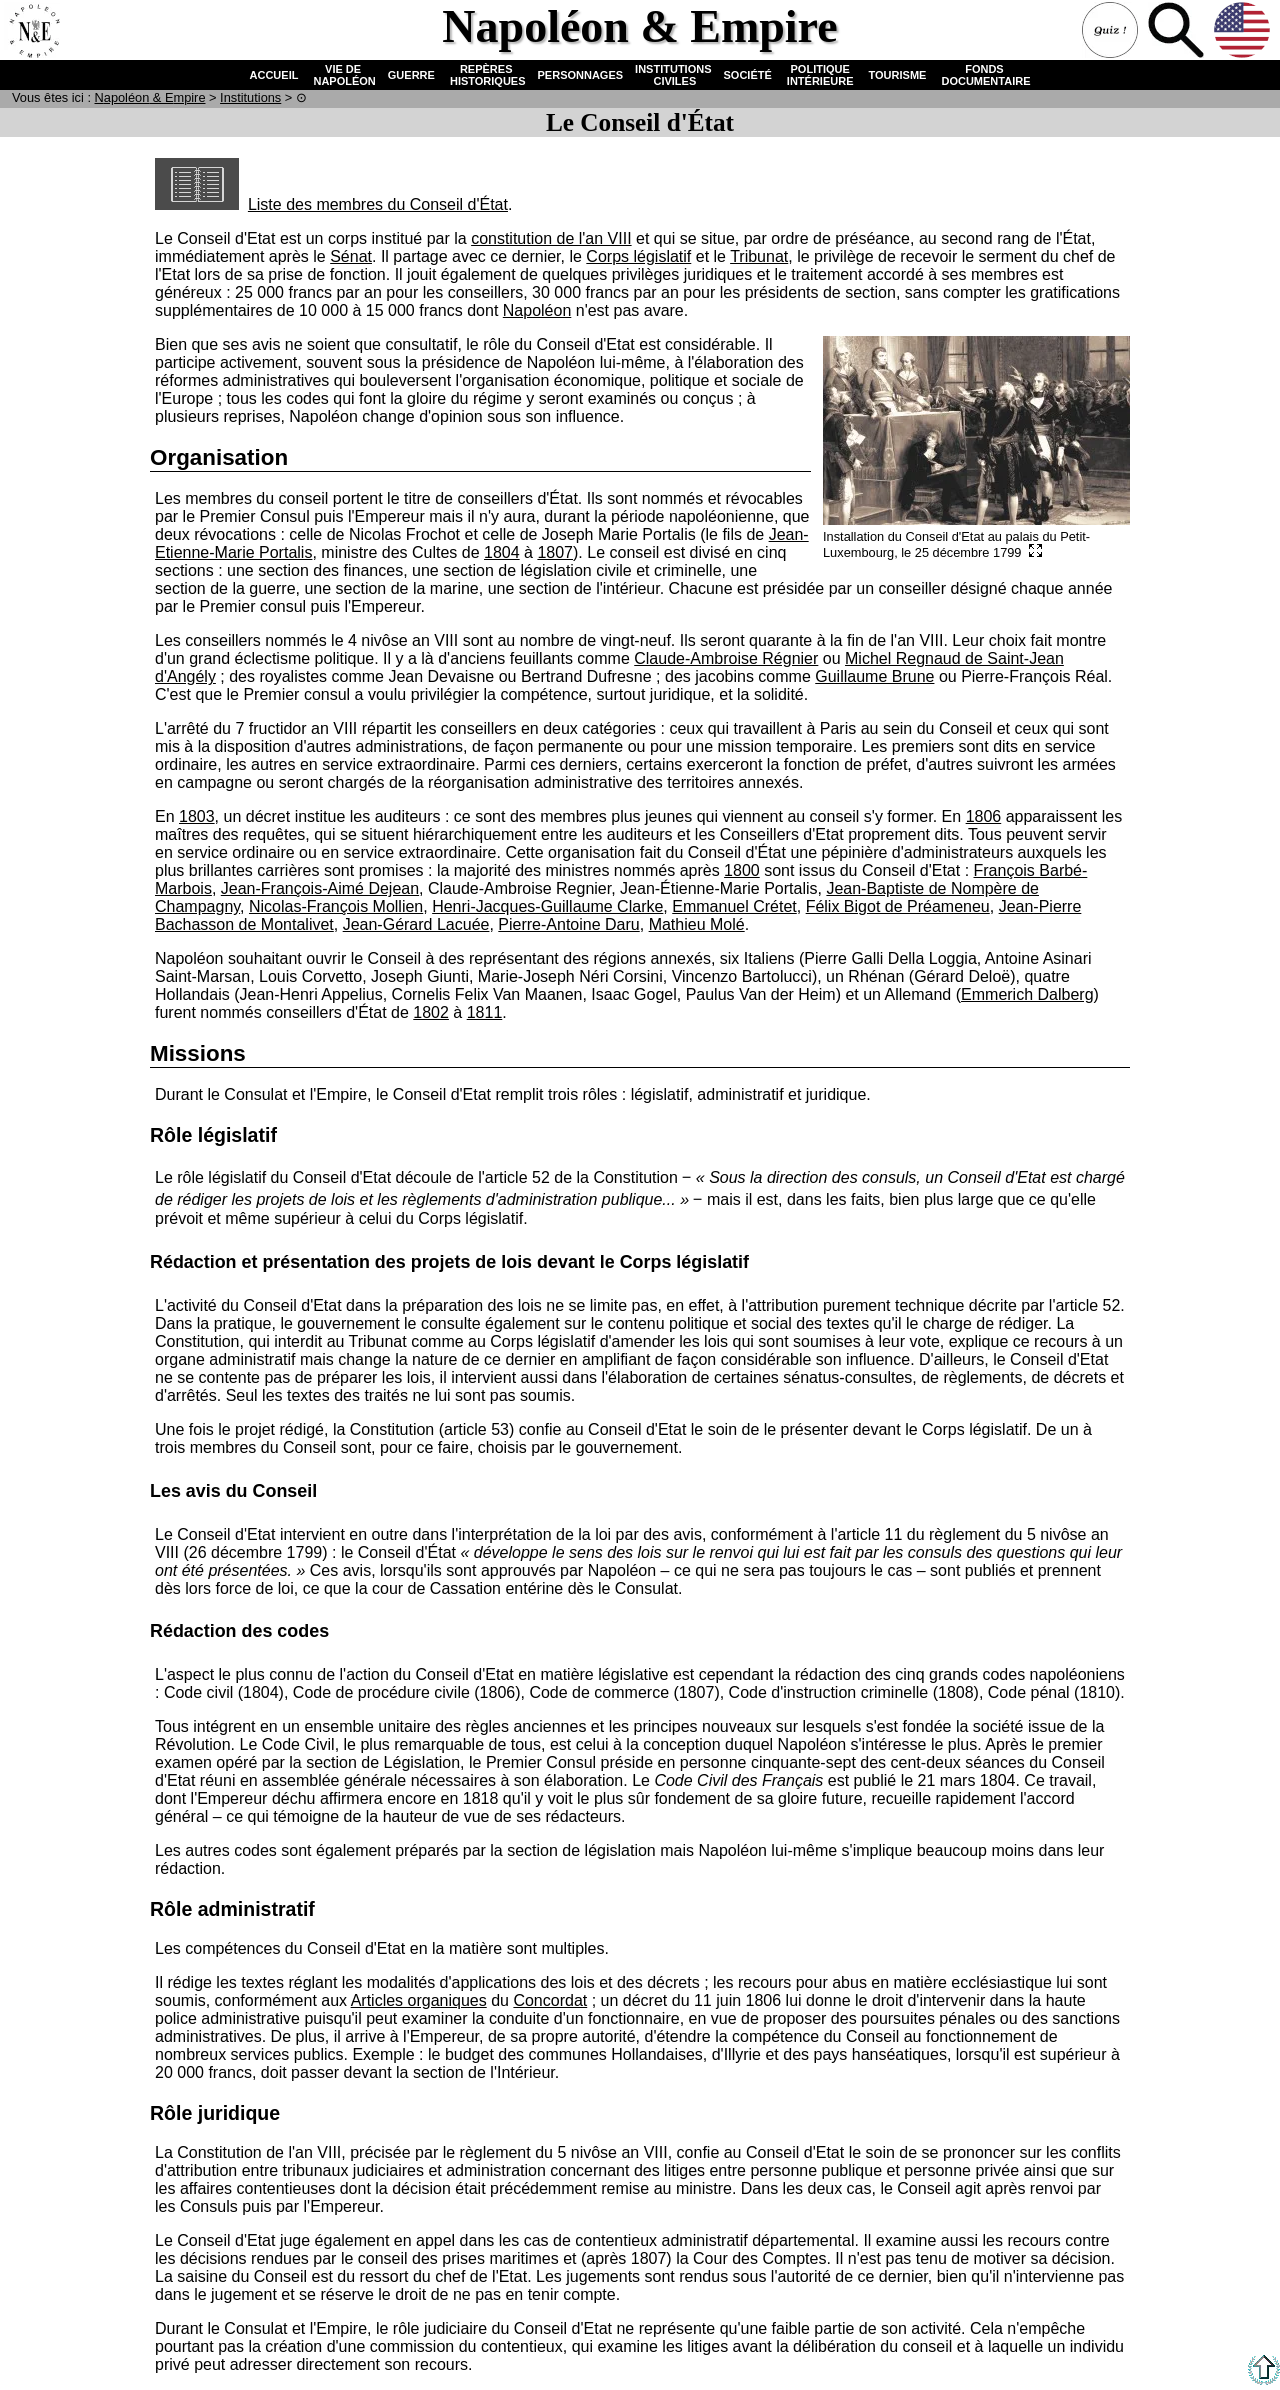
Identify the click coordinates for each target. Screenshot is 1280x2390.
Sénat (351, 256)
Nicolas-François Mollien (336, 906)
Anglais (1244, 32)
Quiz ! (1112, 32)
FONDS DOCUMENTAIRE (984, 75)
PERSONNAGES (581, 75)
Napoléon (537, 310)
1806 (984, 816)
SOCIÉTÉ (748, 75)
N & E (150, 97)
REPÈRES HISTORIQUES (486, 75)
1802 (431, 1012)
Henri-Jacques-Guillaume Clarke (547, 906)
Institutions (250, 97)
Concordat (550, 2000)
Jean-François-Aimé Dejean (320, 888)
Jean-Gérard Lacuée (416, 924)
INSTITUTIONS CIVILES (673, 75)
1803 (197, 816)
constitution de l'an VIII (551, 238)
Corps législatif (638, 256)
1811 (485, 1012)
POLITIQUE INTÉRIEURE (820, 75)
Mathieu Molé (697, 924)
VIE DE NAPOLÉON (342, 75)
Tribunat (759, 256)
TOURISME (898, 75)
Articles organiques (419, 2000)
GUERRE (411, 75)
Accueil (34, 32)
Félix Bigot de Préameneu (898, 906)
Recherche (1178, 32)
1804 (502, 552)
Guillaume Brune (874, 676)
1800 (742, 870)
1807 (555, 552)
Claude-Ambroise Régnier (726, 658)
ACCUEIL (274, 75)
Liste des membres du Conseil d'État (331, 204)
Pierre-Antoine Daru (568, 924)
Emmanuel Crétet (734, 906)
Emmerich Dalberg (1027, 994)
